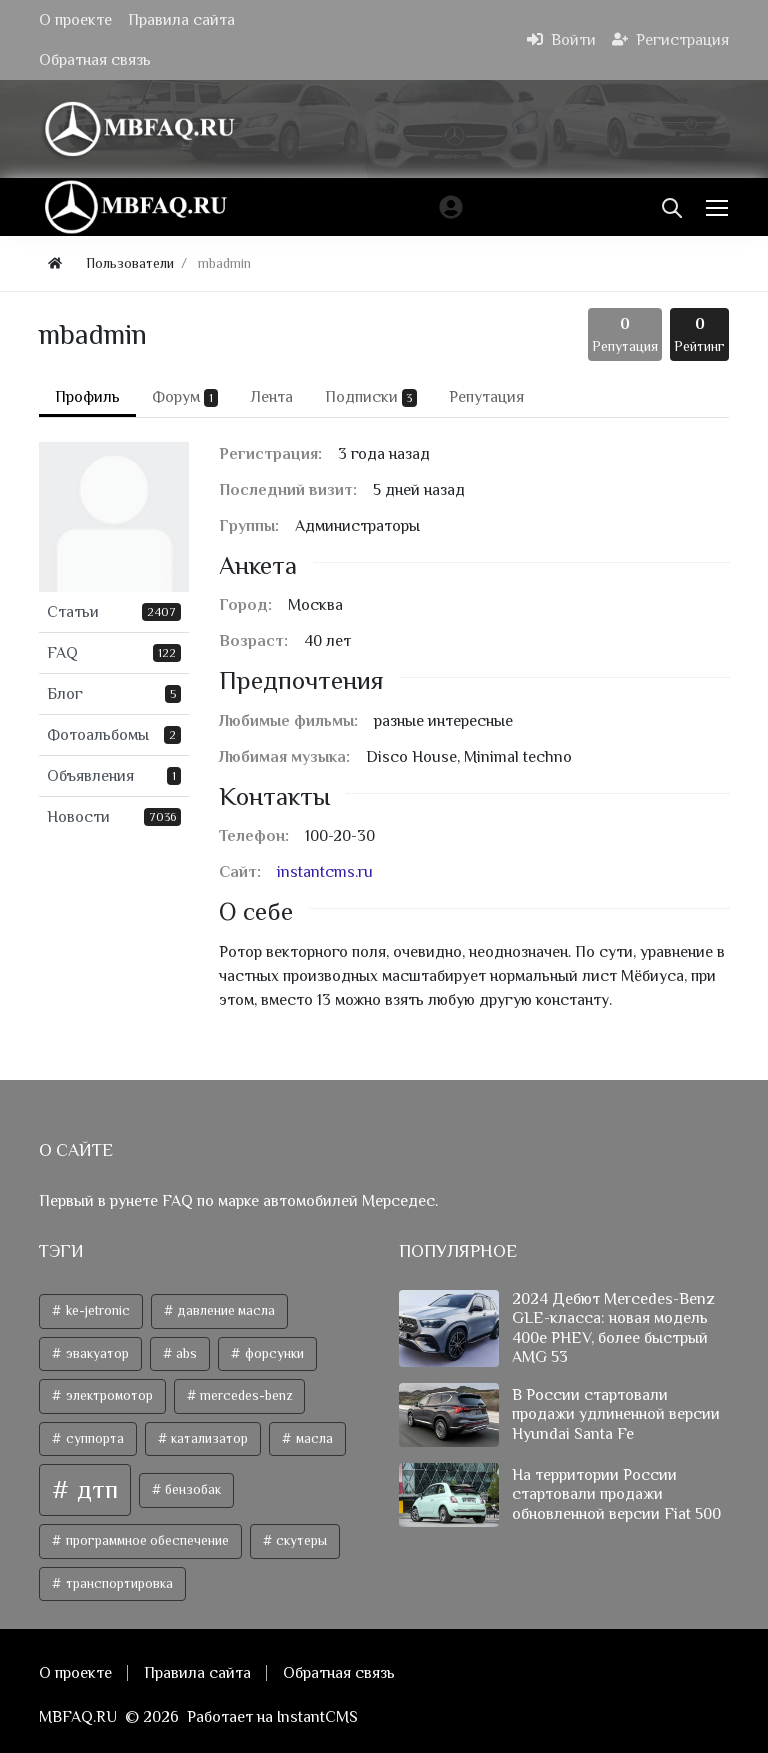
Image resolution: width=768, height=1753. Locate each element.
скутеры (300, 1540)
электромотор (108, 1395)
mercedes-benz (244, 1395)
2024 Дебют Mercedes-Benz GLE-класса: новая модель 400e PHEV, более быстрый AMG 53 (613, 1328)
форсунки (273, 1353)
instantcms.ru (325, 872)
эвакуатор (96, 1353)
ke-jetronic (96, 1310)
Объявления (114, 776)
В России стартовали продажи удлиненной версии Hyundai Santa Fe (616, 1414)
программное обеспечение (146, 1540)
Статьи (114, 612)
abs (185, 1353)
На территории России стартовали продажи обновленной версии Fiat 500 (616, 1494)
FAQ (114, 653)
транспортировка (118, 1583)
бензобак (191, 1489)
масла (313, 1438)
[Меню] (719, 207)
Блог (114, 694)
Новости (114, 817)
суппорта (93, 1438)
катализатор (208, 1438)
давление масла (224, 1310)
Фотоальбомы (114, 735)
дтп (94, 1489)
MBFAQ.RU (78, 1717)
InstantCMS (317, 1717)
